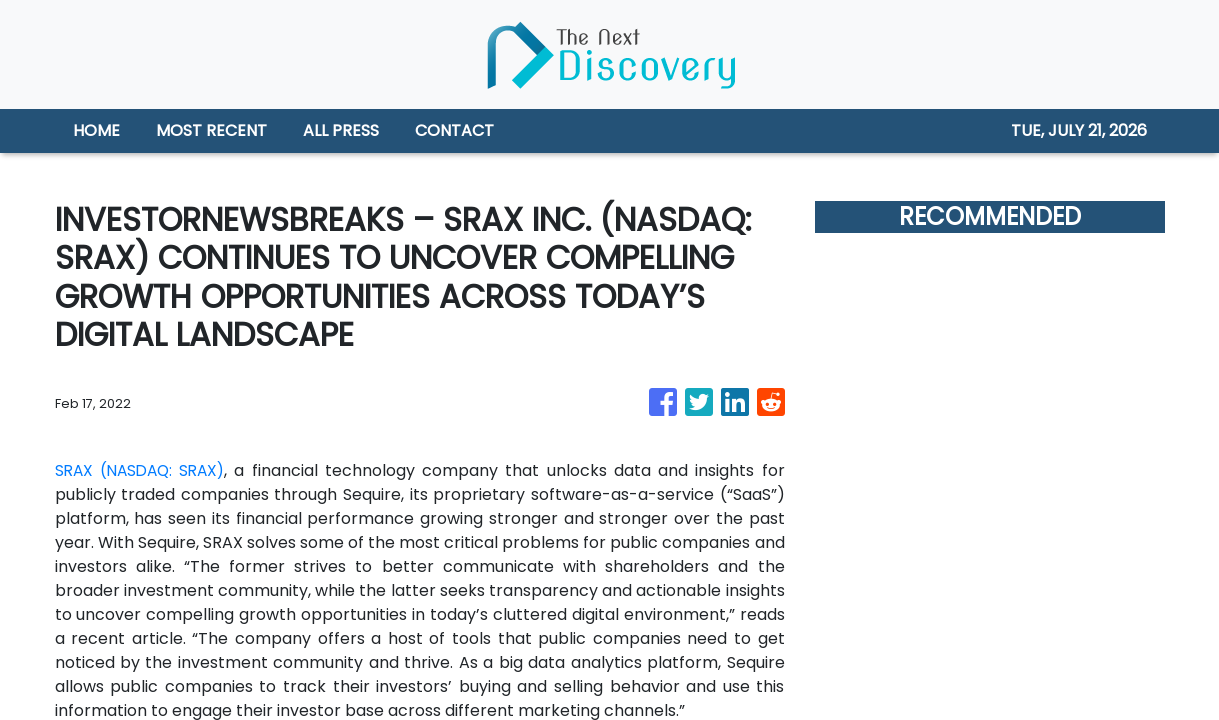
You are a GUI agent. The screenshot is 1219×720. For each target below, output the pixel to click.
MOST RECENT (211, 130)
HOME (96, 130)
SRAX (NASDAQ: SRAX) (144, 470)
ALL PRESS (341, 130)
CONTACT (454, 130)
